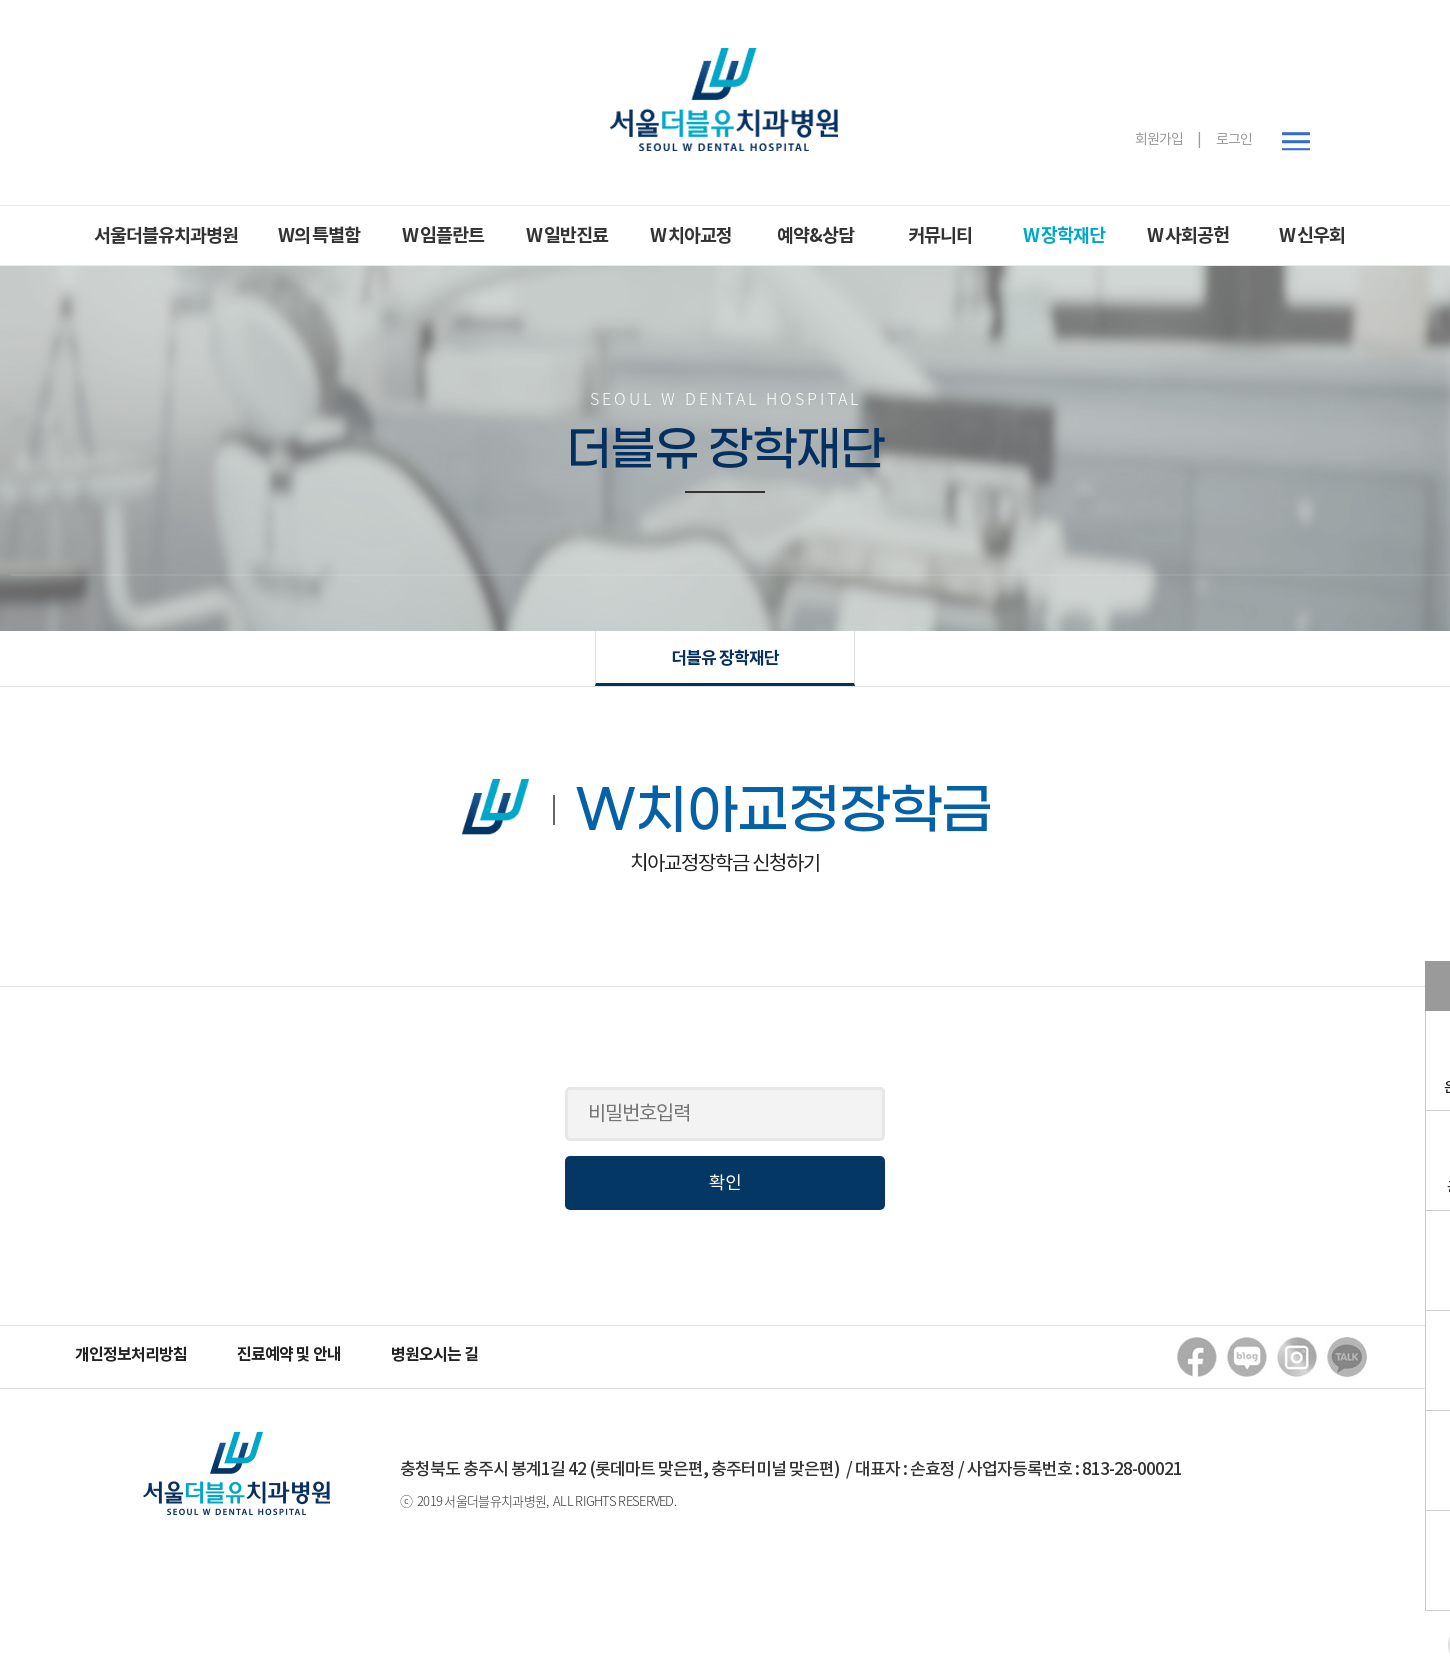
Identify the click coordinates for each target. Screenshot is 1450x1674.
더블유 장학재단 (725, 658)
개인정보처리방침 (131, 1355)
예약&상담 (815, 236)
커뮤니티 (940, 236)
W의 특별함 (319, 236)
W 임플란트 (443, 236)
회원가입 (1159, 140)
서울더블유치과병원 (166, 236)
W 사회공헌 (1188, 236)
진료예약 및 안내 (289, 1355)
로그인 (1234, 140)
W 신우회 (1312, 236)
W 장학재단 (1064, 236)
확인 (725, 1183)
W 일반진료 (567, 236)
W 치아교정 (691, 236)
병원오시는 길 (434, 1355)
